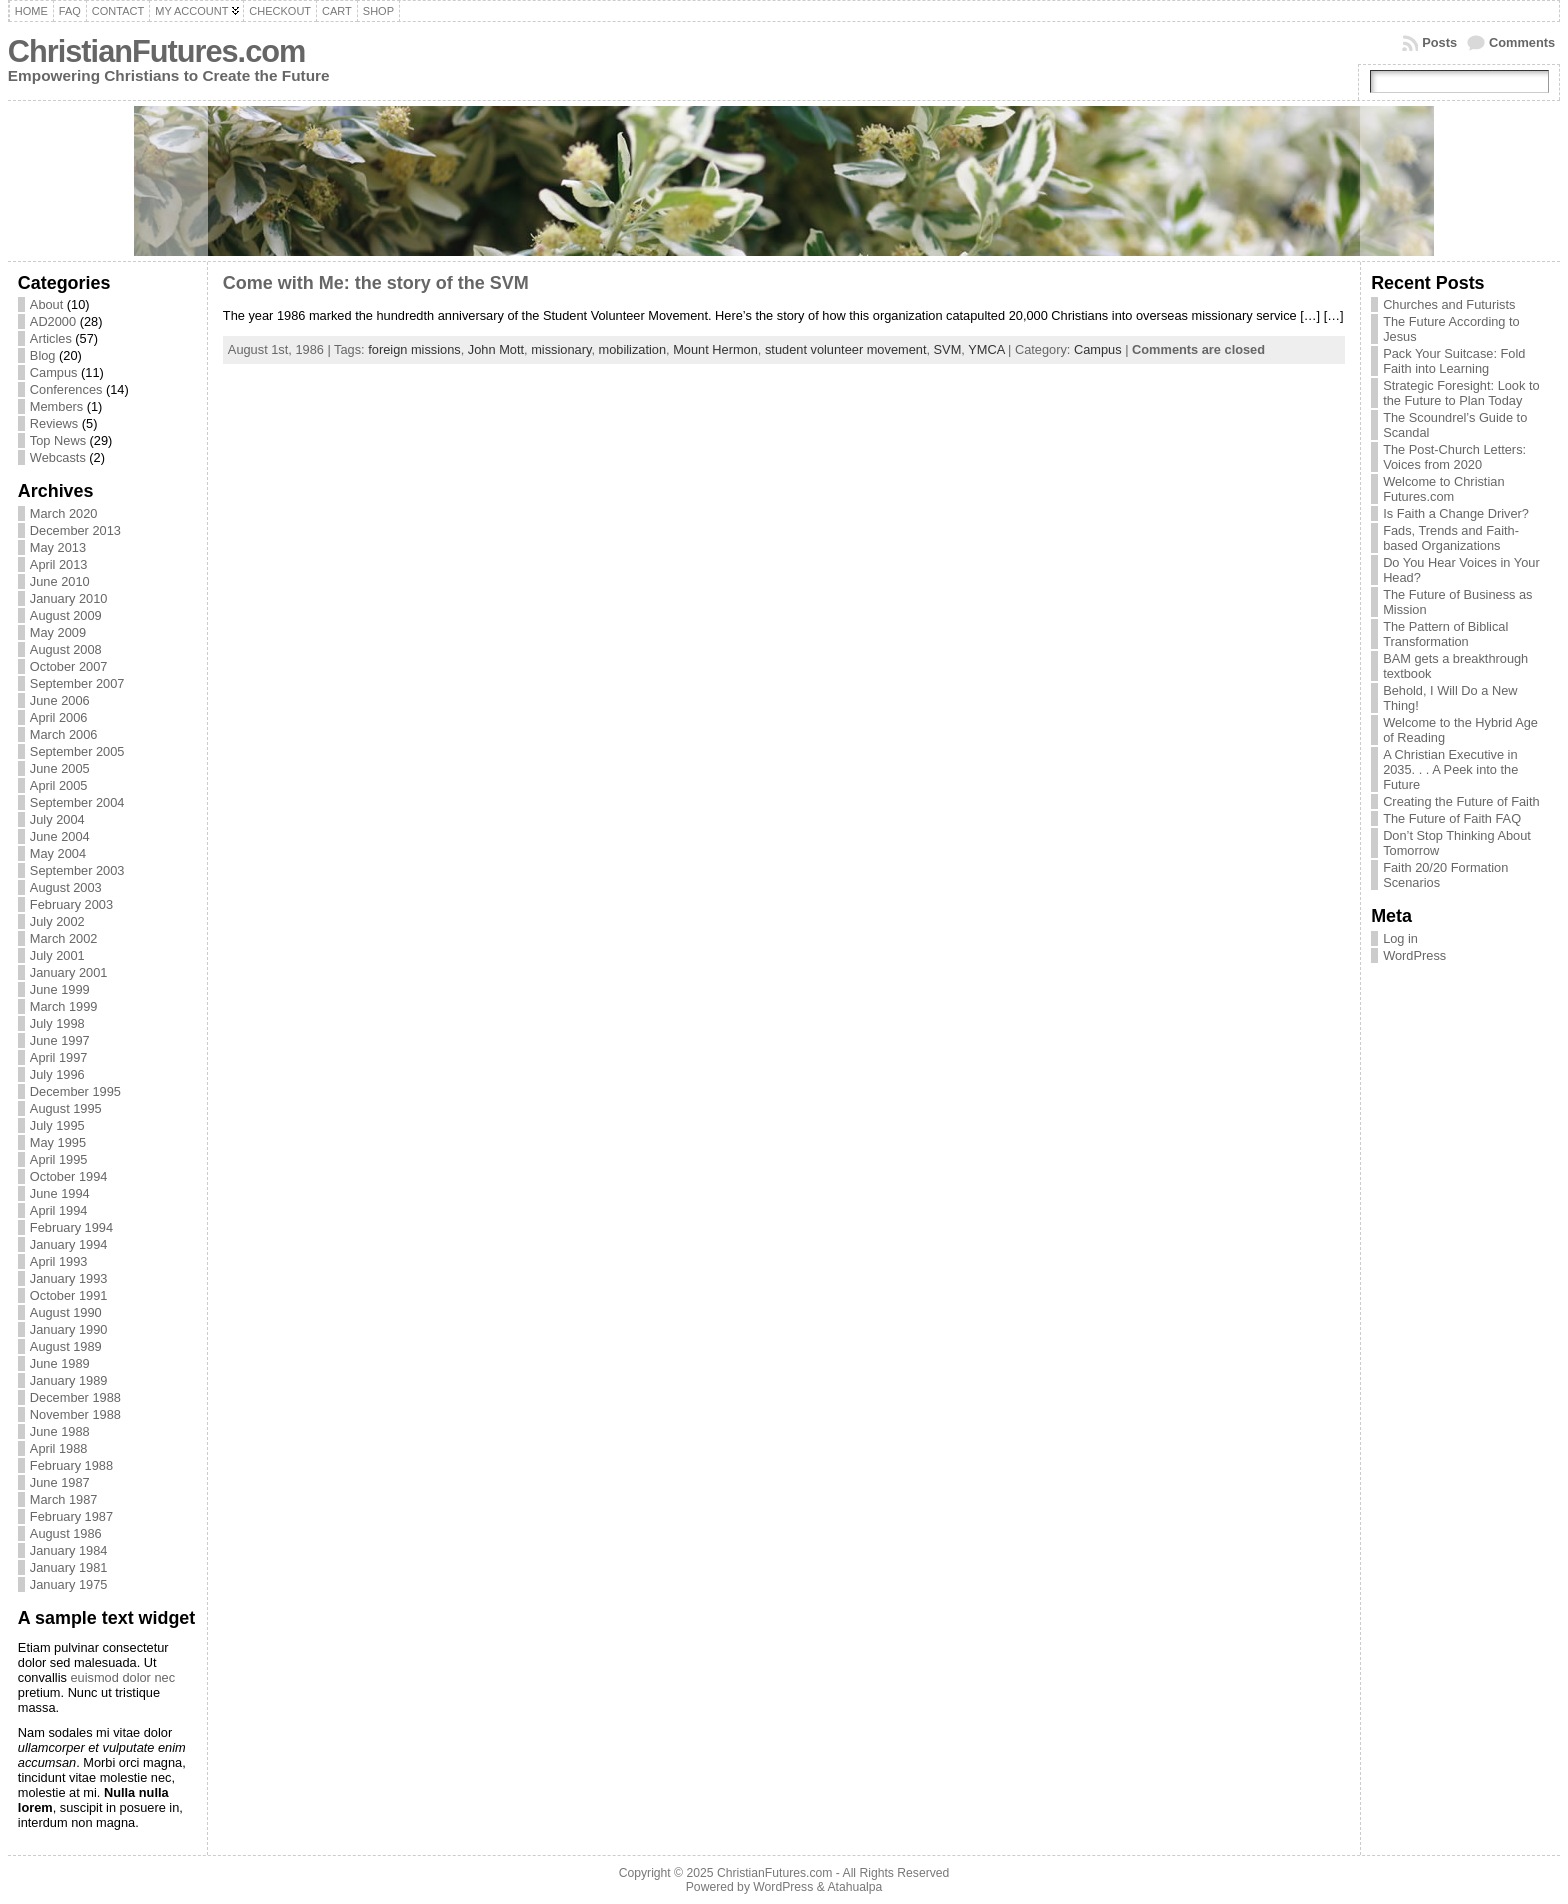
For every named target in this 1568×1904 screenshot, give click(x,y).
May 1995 (58, 1142)
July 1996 (57, 1074)
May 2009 (58, 632)
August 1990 (66, 1312)
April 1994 (59, 1210)
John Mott (496, 349)
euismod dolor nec (122, 1677)
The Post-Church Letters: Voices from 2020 (1454, 457)
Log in (1400, 938)
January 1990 (69, 1329)
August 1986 (66, 1533)
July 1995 (57, 1125)
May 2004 (58, 853)
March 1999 (64, 1006)
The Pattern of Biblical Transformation (1445, 634)
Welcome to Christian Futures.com (1443, 489)
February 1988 (71, 1465)
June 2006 (60, 700)
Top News (58, 440)
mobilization (633, 349)
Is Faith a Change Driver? (1456, 513)
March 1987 (64, 1499)
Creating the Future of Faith (1461, 801)
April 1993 (59, 1261)
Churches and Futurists (1449, 304)
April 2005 (59, 785)
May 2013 (58, 547)
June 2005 (60, 768)
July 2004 (57, 819)
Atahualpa (854, 1887)
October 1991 (69, 1295)
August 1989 (66, 1346)
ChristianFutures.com (156, 51)
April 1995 (59, 1159)
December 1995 (75, 1091)
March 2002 (64, 938)
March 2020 (64, 513)
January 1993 (69, 1278)
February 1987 (71, 1516)
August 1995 (66, 1108)
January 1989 (69, 1380)
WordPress (1414, 955)
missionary (561, 349)
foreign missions (414, 349)
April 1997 (59, 1057)
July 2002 (57, 921)
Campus (54, 372)
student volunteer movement (845, 349)
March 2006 (64, 734)
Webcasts (58, 457)
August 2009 (66, 615)
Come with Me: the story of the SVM (376, 283)
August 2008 (66, 649)
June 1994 (60, 1193)
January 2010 (69, 598)
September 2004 (77, 802)
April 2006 (59, 717)
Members (56, 406)
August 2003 (66, 887)
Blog (43, 355)
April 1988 (59, 1448)
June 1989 (60, 1363)
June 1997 (60, 1040)
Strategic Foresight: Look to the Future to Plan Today (1461, 393)
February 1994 (71, 1227)
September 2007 (77, 683)
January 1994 (69, 1244)
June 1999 (60, 989)
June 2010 (60, 581)
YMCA (986, 349)
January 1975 (69, 1584)
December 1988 (75, 1397)
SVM (948, 349)
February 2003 (71, 904)
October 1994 (69, 1176)
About (46, 304)
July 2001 (57, 955)
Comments (1522, 42)
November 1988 (75, 1414)
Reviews (54, 423)
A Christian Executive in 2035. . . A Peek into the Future (1450, 769)
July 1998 (57, 1023)
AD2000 (53, 321)
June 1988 (60, 1431)
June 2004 (60, 836)
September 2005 (77, 751)
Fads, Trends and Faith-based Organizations (1451, 538)
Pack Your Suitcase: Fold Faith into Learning (1454, 361)
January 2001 (69, 972)
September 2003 (77, 870)
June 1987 (60, 1482)
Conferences (66, 389)
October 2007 (69, 666)
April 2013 (59, 564)
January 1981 (69, 1567)
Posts (1439, 42)
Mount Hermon (715, 349)
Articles (51, 338)
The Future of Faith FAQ (1452, 818)
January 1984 (69, 1550)
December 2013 (75, 530)
